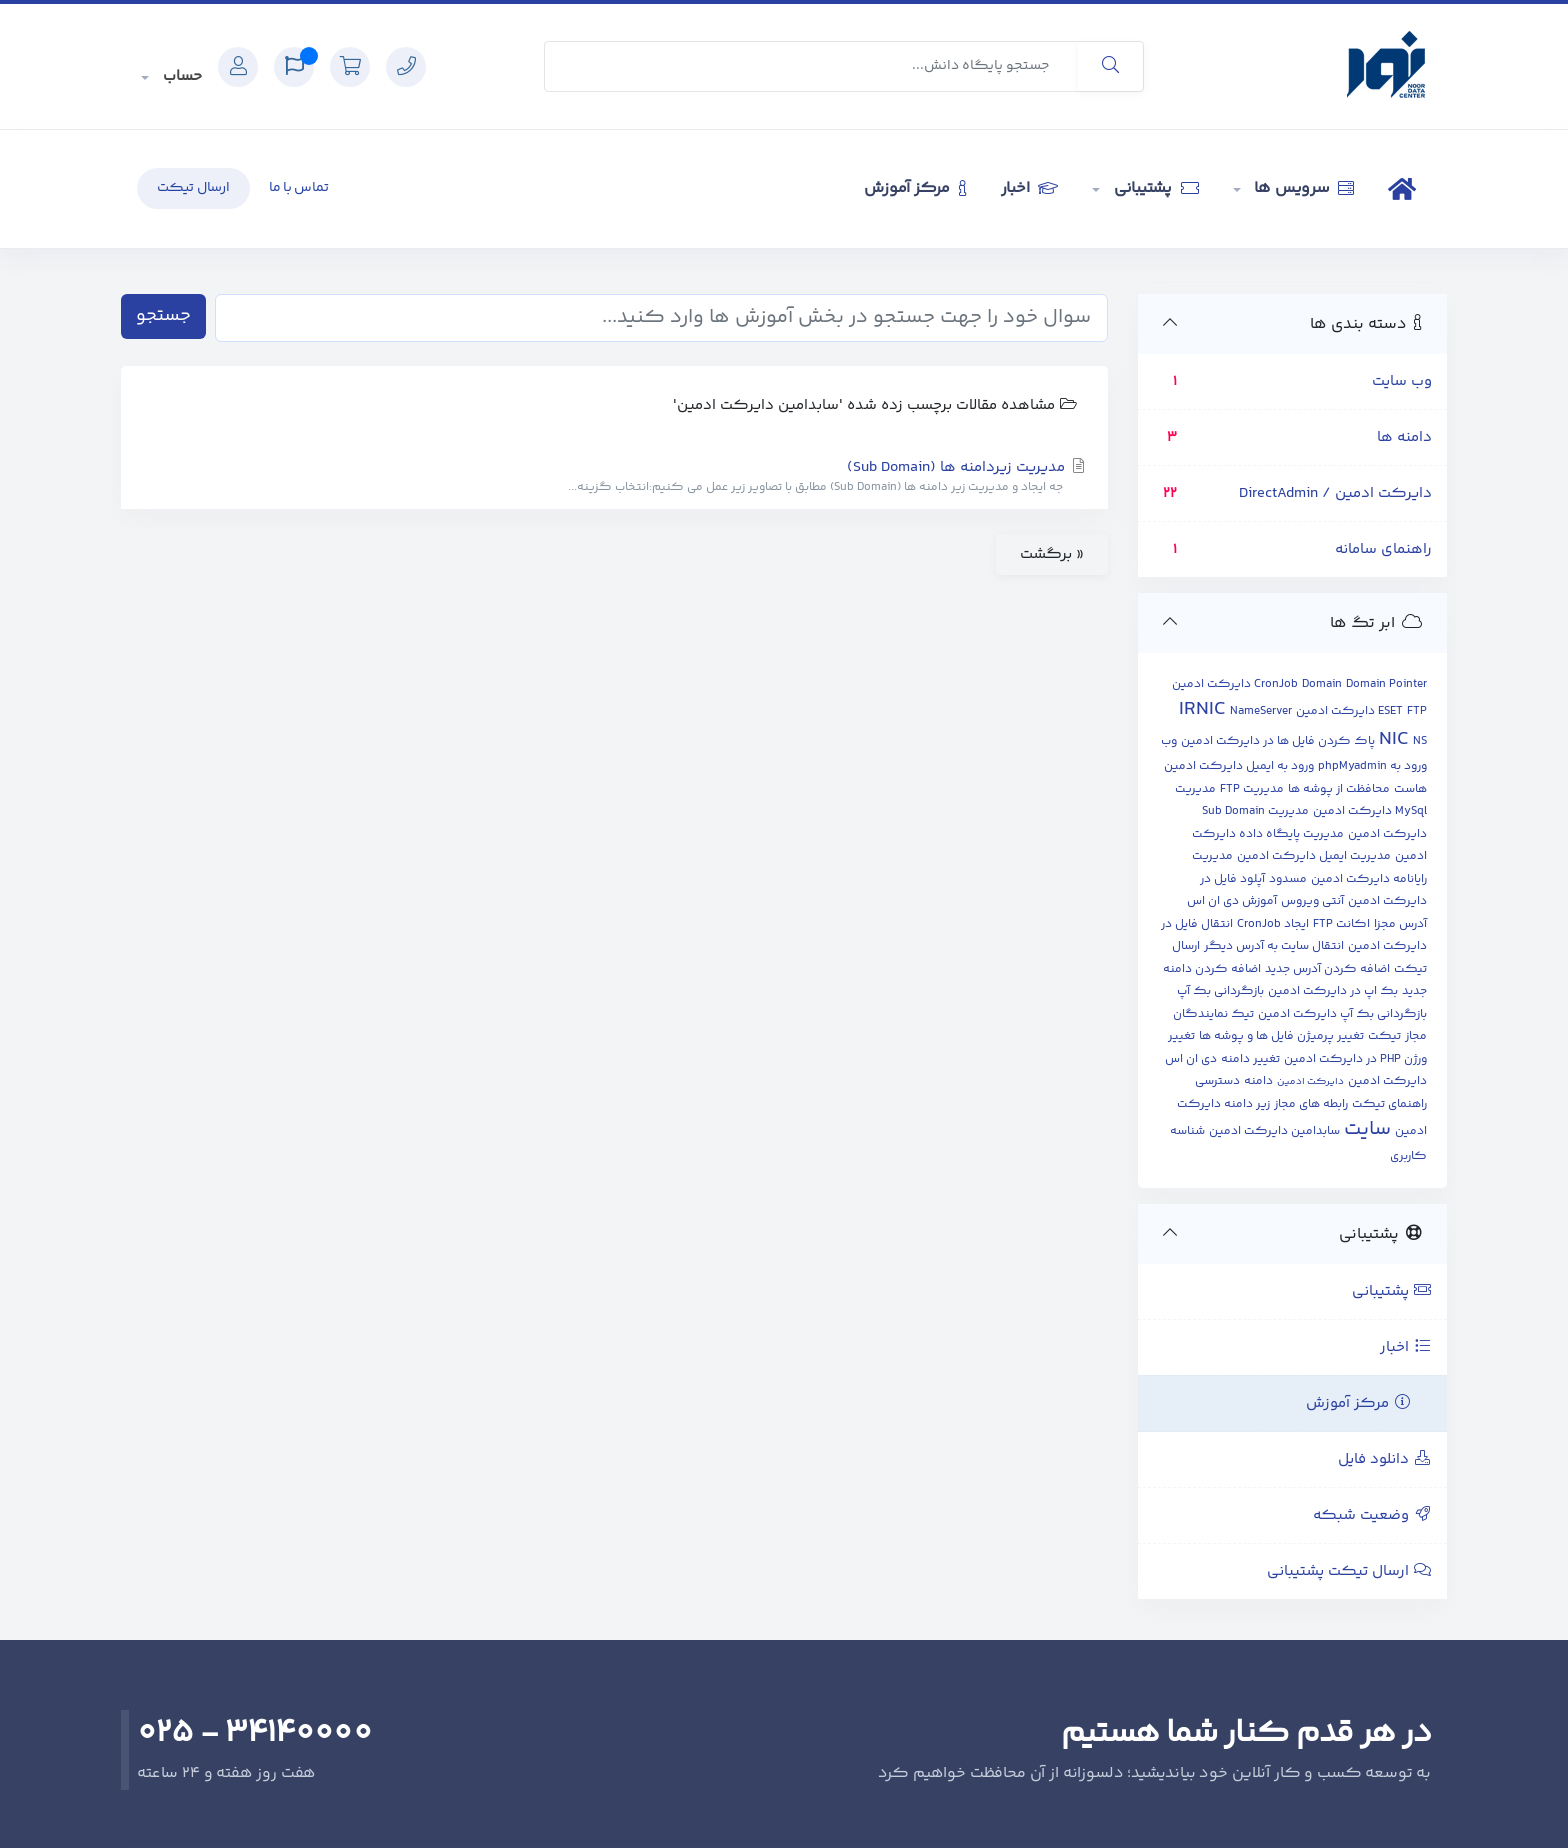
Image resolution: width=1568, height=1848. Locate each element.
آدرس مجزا (1400, 924)
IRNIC (1202, 709)
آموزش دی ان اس (1232, 901)
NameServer (1261, 711)
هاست (1410, 789)
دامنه (1258, 1081)
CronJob (1276, 684)
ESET (1390, 711)
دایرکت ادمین (1310, 1082)
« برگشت (1052, 554)
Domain (1322, 684)
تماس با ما (299, 188)
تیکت (1384, 1036)
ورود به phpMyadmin (1372, 766)
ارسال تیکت (193, 188)
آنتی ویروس (1312, 901)
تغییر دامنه (1250, 1059)
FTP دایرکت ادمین (1361, 711)
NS (1420, 741)
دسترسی (1217, 1081)
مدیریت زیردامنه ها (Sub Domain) (614, 477)
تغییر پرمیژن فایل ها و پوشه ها (1281, 1036)
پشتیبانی (1154, 188)
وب (1169, 741)
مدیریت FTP (1252, 789)
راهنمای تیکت (1389, 1104)
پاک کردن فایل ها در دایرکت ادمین (1278, 741)
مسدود (1288, 879)
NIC (1394, 739)
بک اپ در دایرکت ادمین (1333, 991)
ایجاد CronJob (1273, 924)
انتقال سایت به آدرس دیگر (1274, 946)
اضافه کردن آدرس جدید (1327, 969)
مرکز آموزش (915, 188)
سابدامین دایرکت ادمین (1274, 1131)
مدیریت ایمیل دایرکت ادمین (1314, 856)
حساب (180, 76)
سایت (1367, 1129)
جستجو (163, 316)
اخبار (1029, 188)
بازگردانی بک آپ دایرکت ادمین (1342, 1014)
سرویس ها (1303, 188)
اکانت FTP (1341, 924)
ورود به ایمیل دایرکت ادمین (1239, 766)
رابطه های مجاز (1311, 1104)
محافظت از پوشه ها (1339, 789)
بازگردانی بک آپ (1220, 991)
